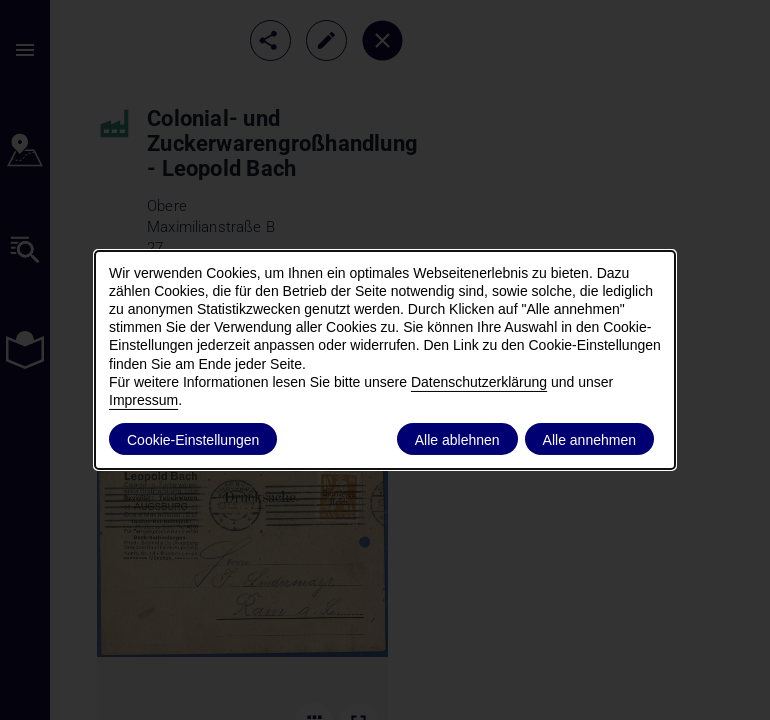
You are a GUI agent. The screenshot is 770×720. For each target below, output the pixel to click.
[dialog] (385, 360)
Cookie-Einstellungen (193, 440)
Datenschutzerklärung (479, 382)
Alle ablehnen (457, 440)
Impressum (143, 400)
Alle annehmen (589, 440)
